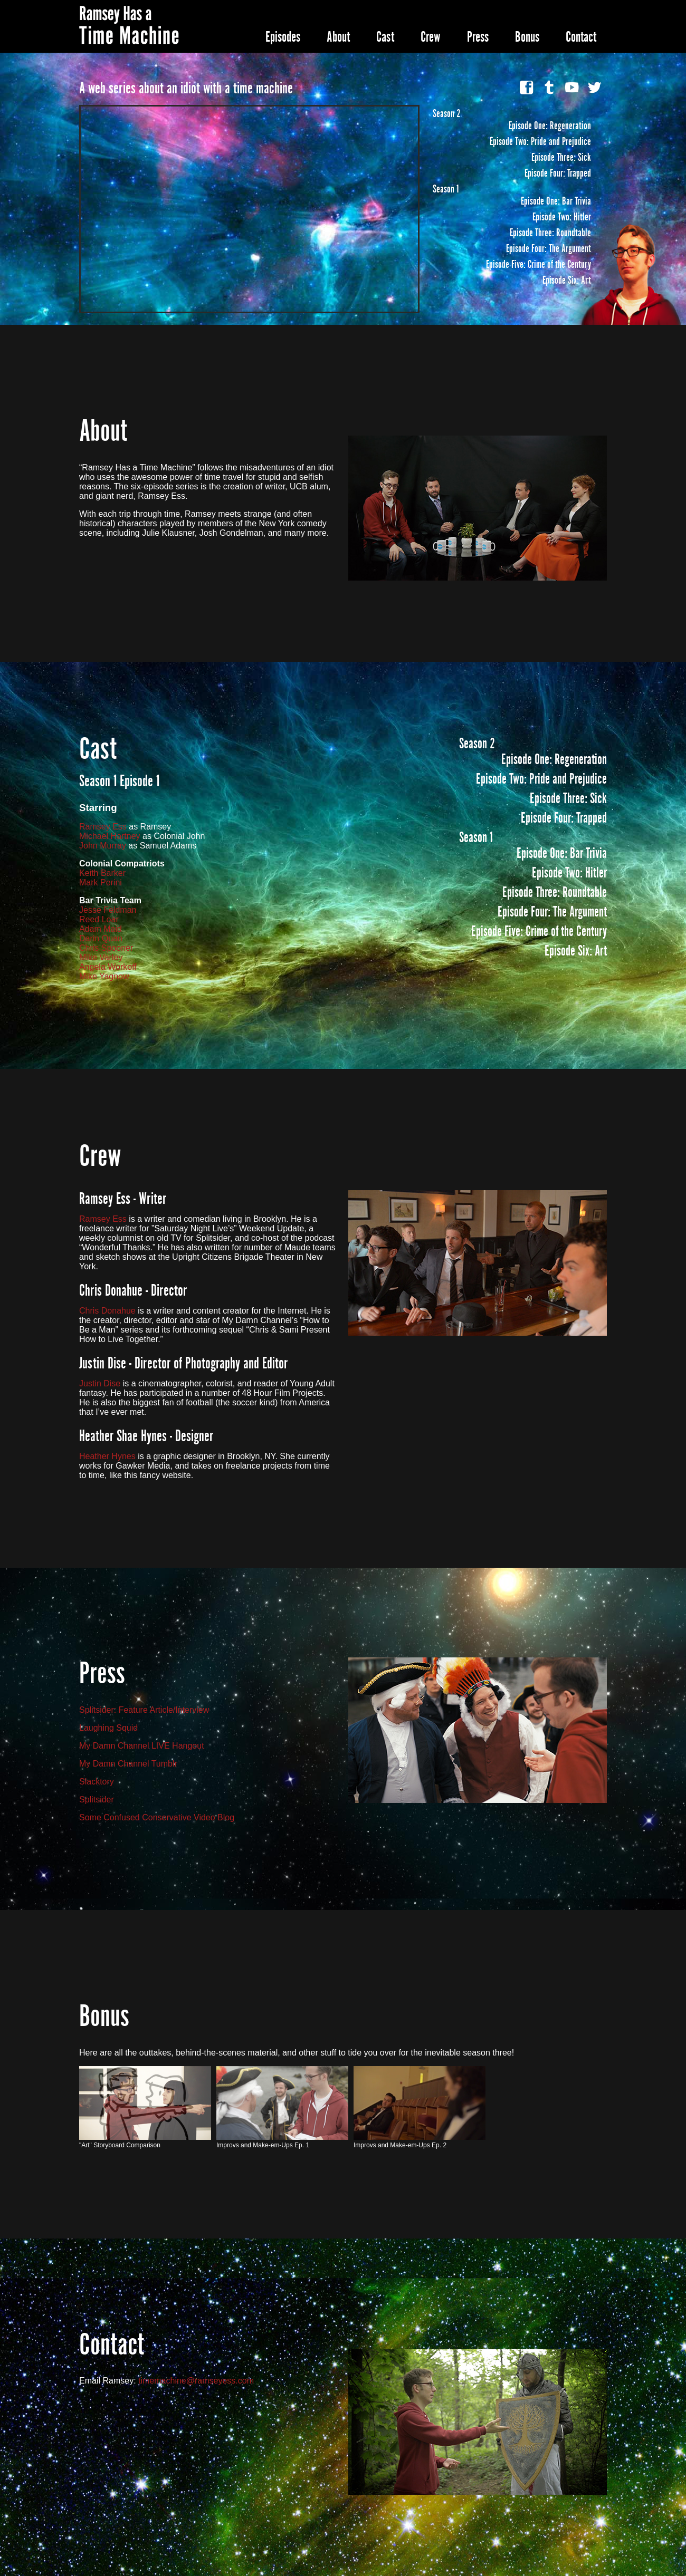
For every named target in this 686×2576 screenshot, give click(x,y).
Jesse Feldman (108, 909)
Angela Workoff (108, 966)
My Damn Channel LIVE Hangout (141, 1745)
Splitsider (96, 1799)
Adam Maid (100, 928)
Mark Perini (100, 882)
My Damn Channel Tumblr (128, 1763)
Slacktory (96, 1781)
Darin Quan (100, 938)
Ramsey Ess (103, 826)
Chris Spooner (106, 947)
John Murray (102, 845)
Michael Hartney (109, 836)
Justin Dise (99, 1383)
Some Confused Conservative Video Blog (156, 1817)
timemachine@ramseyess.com (196, 2380)
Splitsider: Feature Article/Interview (144, 1709)
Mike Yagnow (104, 976)
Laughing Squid (108, 1727)
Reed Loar (99, 919)
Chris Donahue (107, 1310)
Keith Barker (102, 873)
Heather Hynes (107, 1456)
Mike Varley (100, 957)
